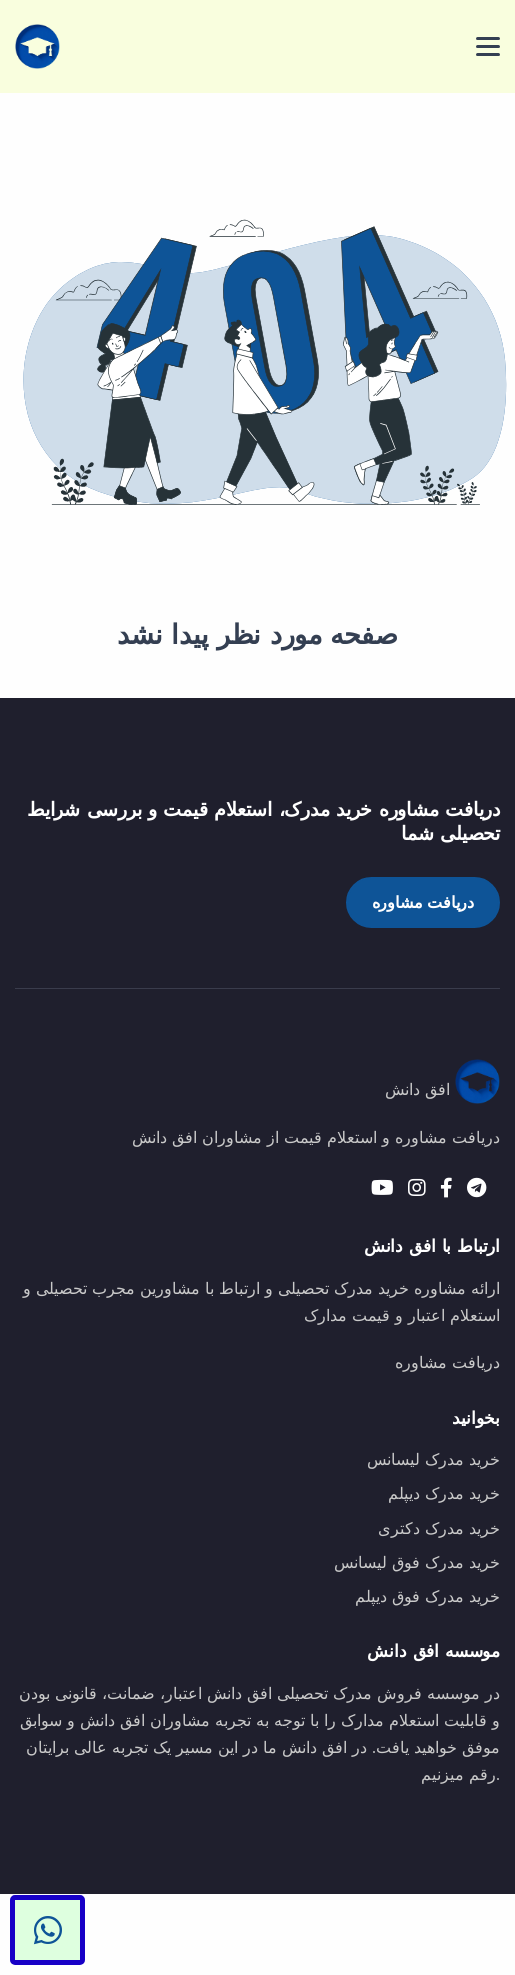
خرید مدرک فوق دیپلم (427, 1596)
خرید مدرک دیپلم (444, 1493)
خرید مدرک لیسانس (433, 1459)
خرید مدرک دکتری (439, 1528)
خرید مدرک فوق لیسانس (417, 1562)
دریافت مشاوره (423, 902)
